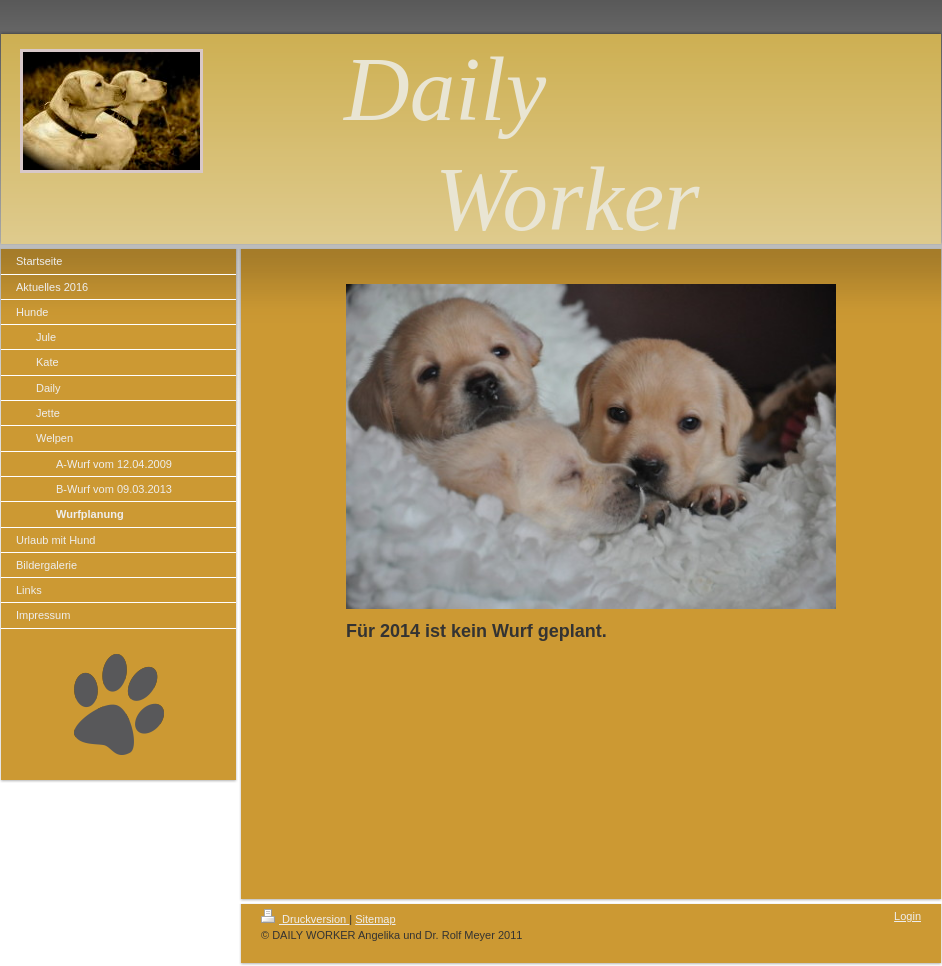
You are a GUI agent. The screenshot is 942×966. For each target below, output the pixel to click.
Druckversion (305, 919)
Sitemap (375, 919)
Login (907, 916)
